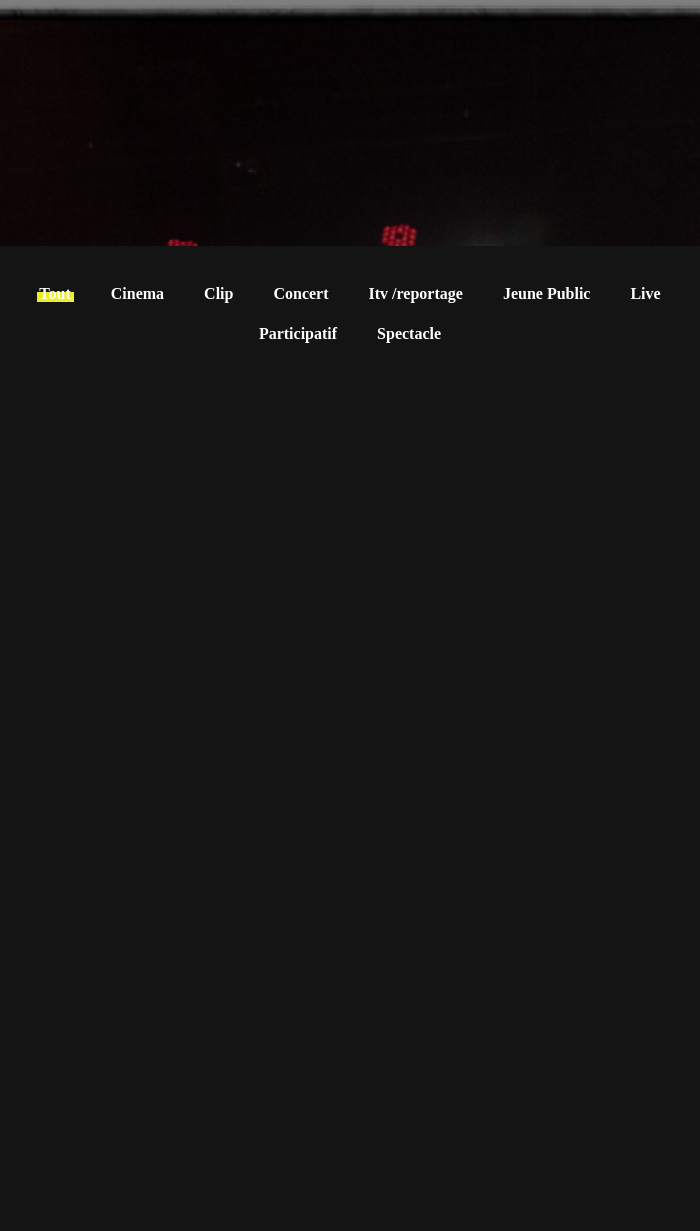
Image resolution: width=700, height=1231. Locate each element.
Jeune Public (547, 293)
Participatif (298, 333)
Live (645, 293)
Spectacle (409, 333)
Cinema (137, 293)
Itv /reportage (416, 293)
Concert (300, 293)
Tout (54, 293)
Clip (218, 293)
